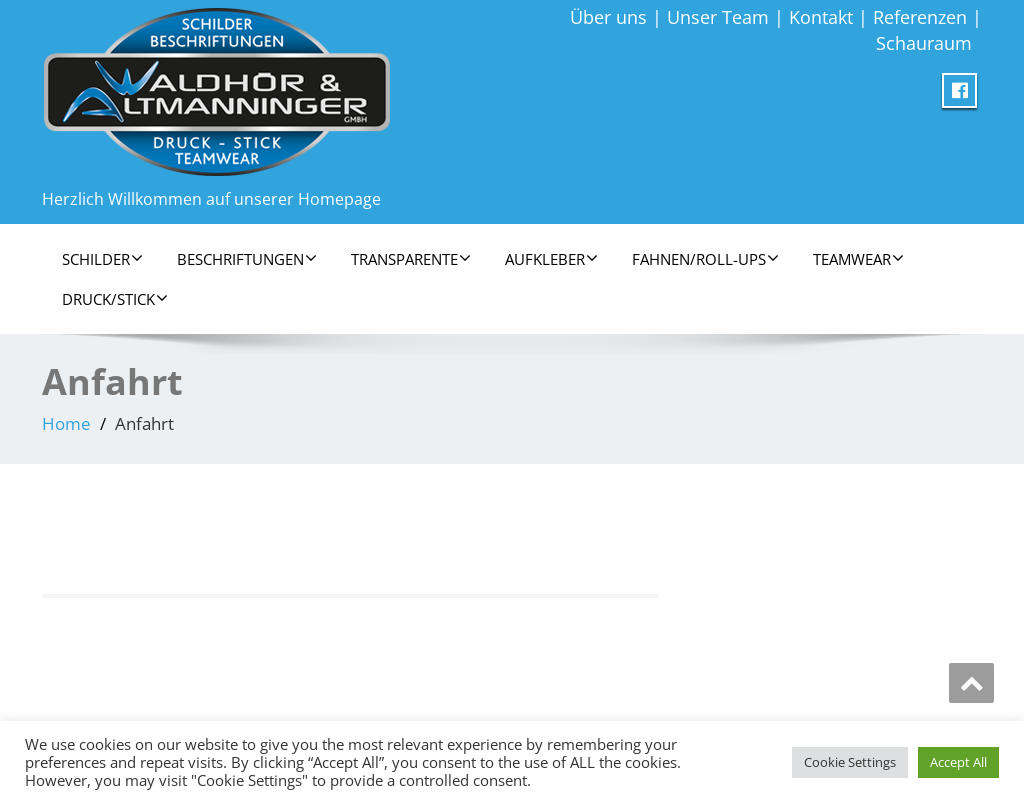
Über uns (608, 17)
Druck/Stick (115, 299)
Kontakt (821, 17)
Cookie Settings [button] (850, 762)
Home (66, 423)
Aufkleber (551, 259)
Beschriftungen (247, 259)
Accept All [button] (958, 762)
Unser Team (718, 17)
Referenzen (920, 17)
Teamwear (858, 259)
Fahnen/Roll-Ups (705, 259)
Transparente (411, 259)
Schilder (102, 259)
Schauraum (924, 43)
